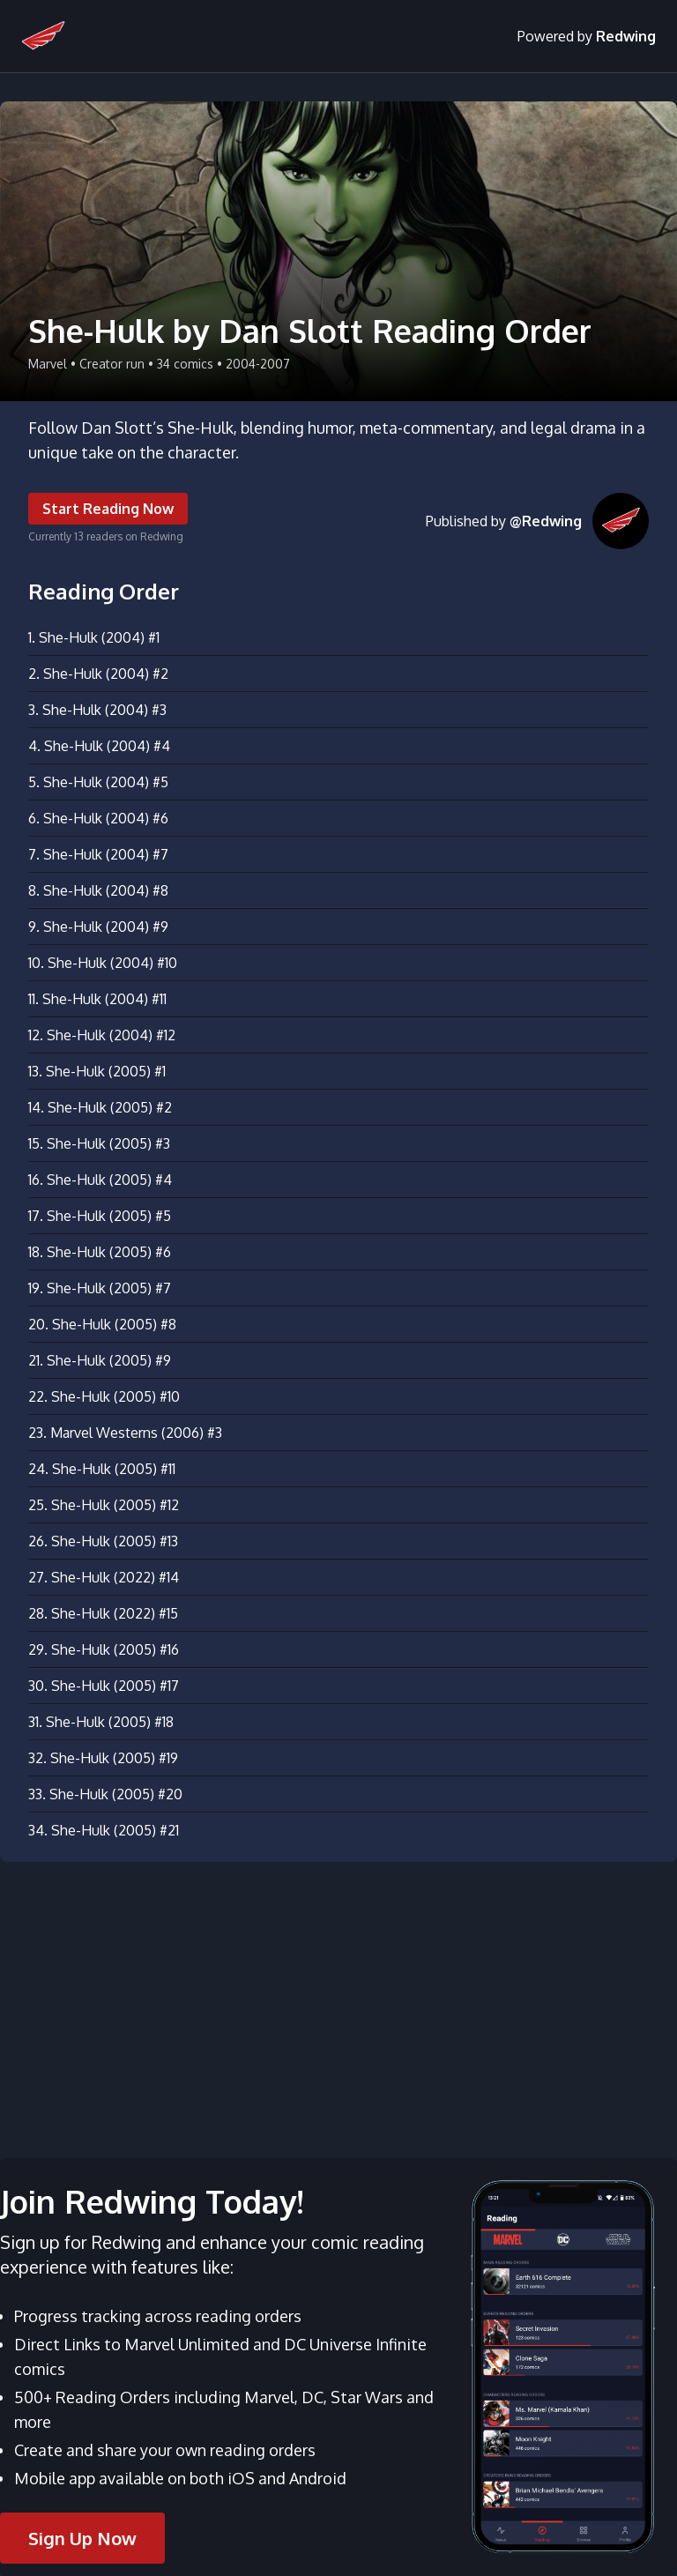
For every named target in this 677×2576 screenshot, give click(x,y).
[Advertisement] (338, 1999)
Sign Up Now (82, 2538)
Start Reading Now (108, 508)
